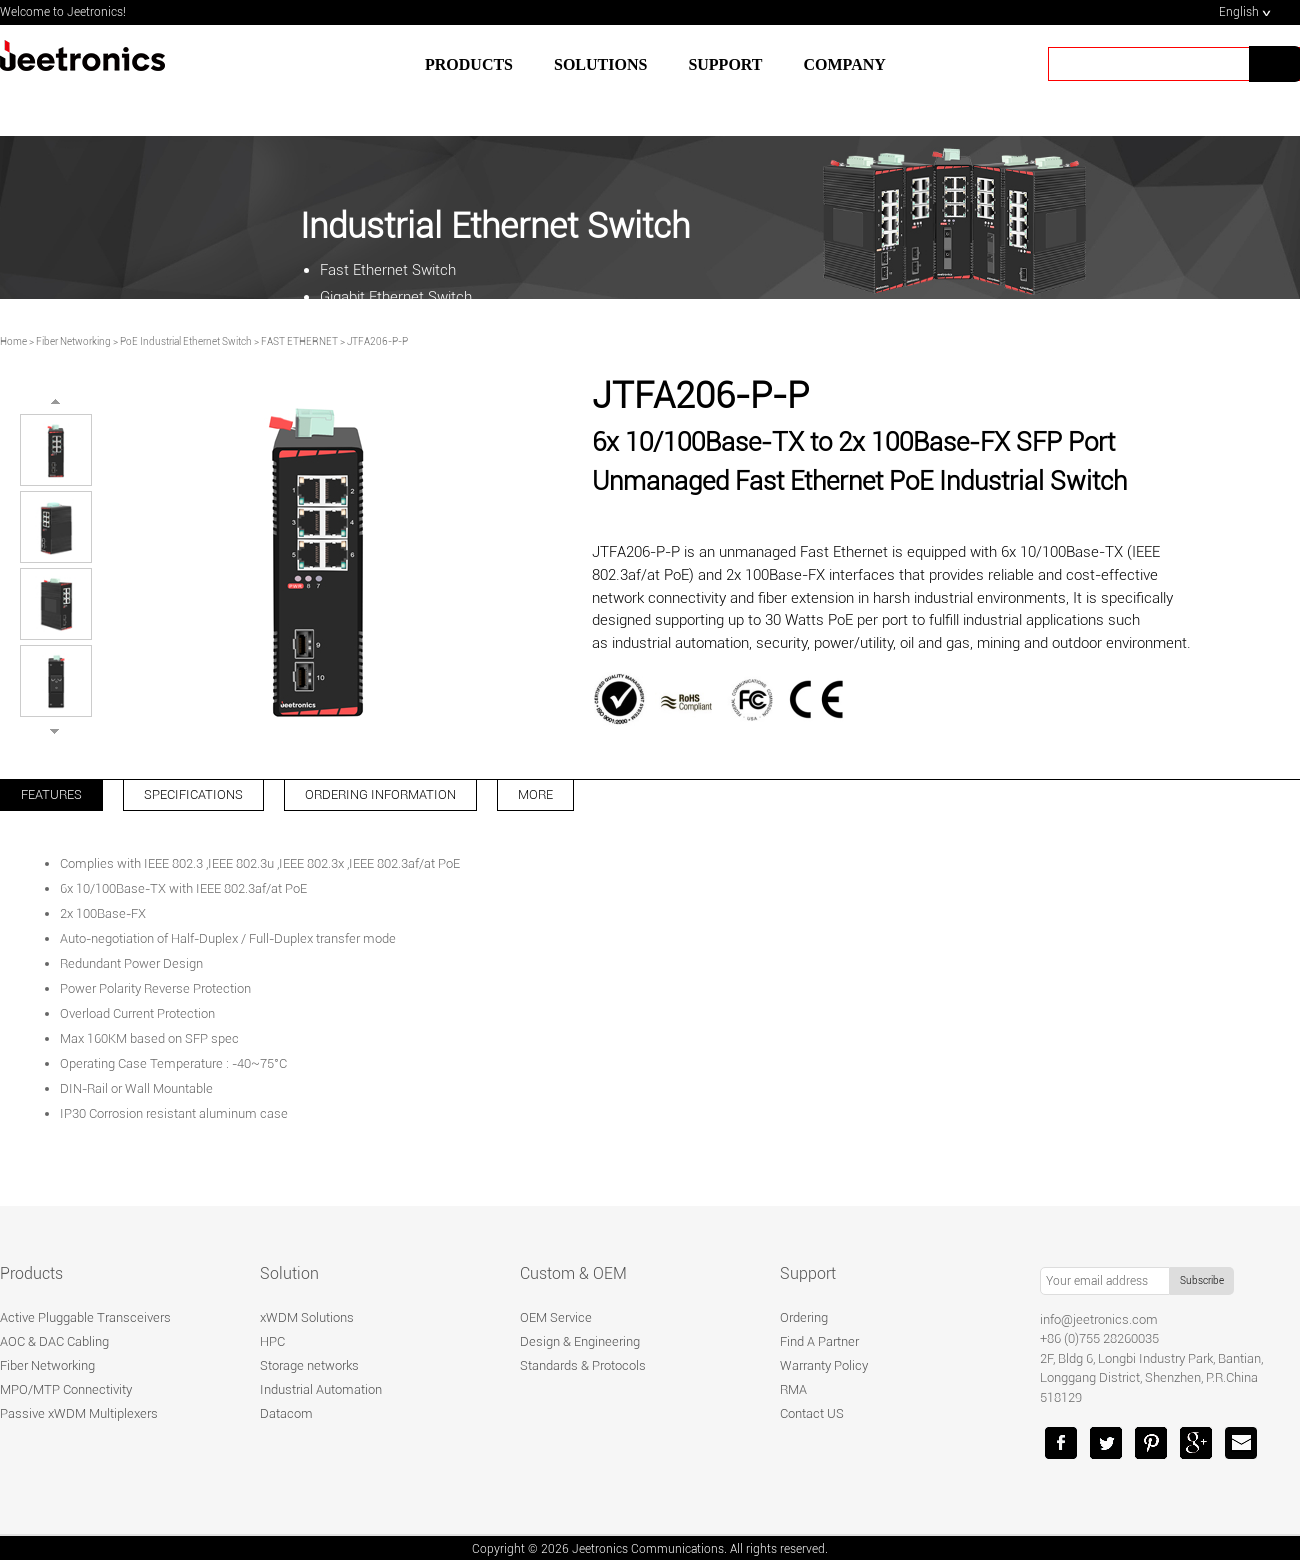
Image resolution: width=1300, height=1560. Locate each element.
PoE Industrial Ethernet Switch (186, 341)
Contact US (812, 1413)
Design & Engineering (580, 1341)
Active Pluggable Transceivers (85, 1317)
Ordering (804, 1317)
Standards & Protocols (583, 1365)
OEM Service (556, 1317)
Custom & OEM (573, 1273)
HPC (272, 1341)
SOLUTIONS (600, 64)
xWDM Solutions (307, 1317)
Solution (289, 1273)
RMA (793, 1389)
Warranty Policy (824, 1365)
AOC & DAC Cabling (54, 1341)
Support (808, 1273)
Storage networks (309, 1365)
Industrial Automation (321, 1389)
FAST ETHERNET (299, 341)
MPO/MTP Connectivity (66, 1389)
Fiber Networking (73, 341)
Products (469, 64)
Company (845, 64)
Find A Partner (819, 1341)
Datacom (286, 1413)
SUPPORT (725, 64)
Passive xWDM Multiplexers (79, 1413)
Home (13, 341)
